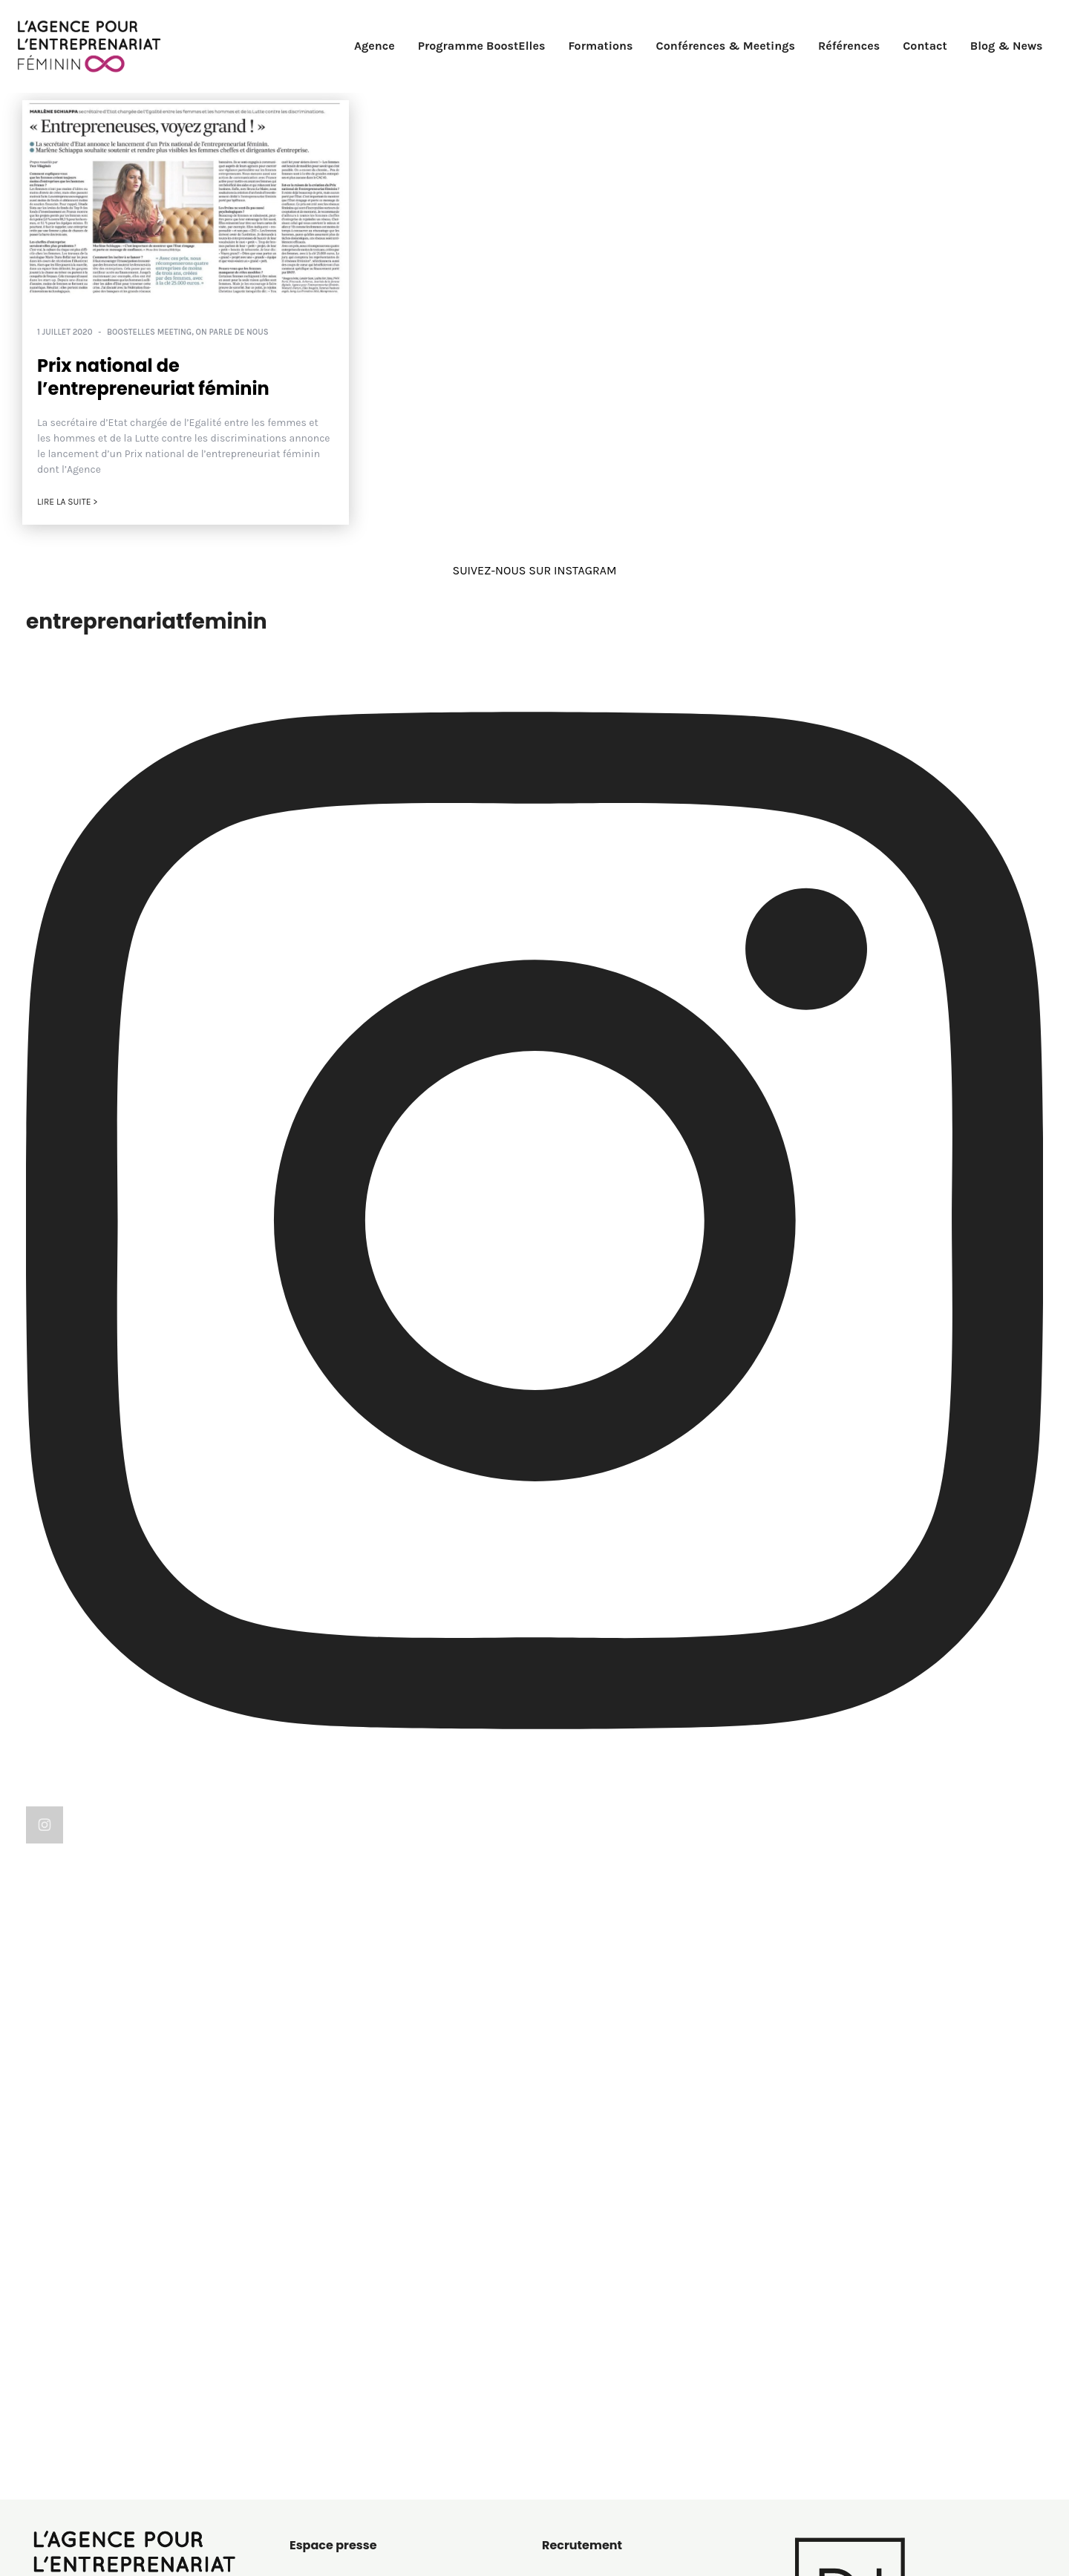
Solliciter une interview (351, 2226)
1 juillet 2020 (65, 332)
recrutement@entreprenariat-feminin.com (649, 2222)
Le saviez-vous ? (586, 2388)
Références (849, 46)
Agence (374, 46)
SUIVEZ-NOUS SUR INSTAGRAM (534, 570)
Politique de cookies (344, 2409)
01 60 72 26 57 (74, 2401)
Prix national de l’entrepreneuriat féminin (153, 377)
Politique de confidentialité (363, 2388)
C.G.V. (304, 2429)
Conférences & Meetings (725, 46)
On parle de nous (232, 332)
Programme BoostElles (482, 46)
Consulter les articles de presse (374, 2205)
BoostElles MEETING (149, 332)
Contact (925, 46)
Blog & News (1006, 46)
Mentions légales (336, 2367)
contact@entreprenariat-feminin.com (139, 2419)
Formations (600, 46)
